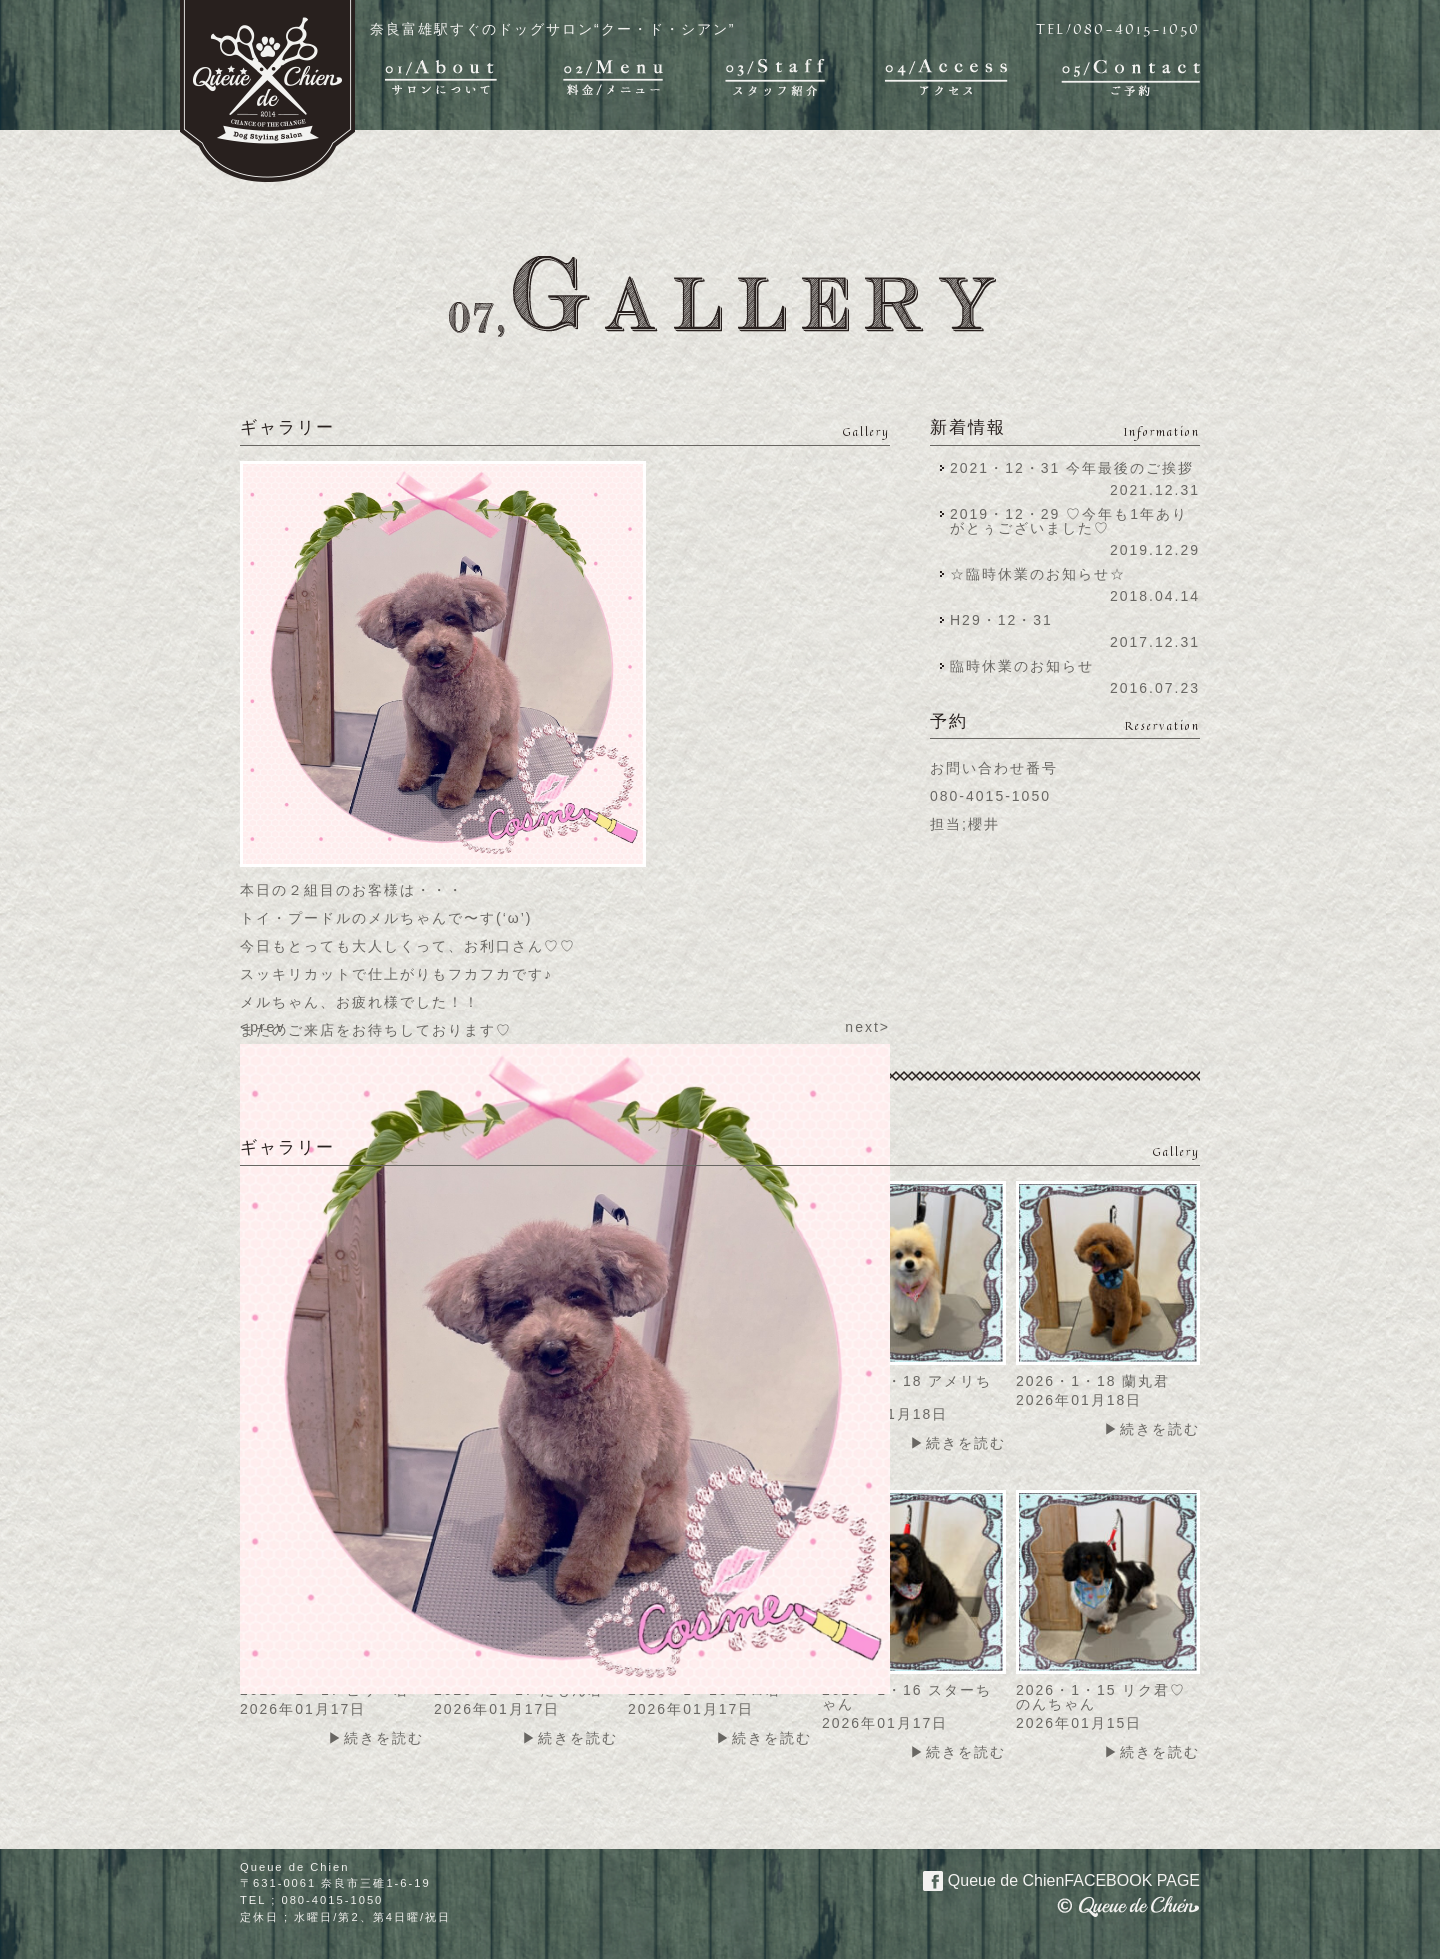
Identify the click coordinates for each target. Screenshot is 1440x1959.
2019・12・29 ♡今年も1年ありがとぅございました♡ (1069, 521)
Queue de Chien (1049, 1879)
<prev (262, 1027)
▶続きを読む (958, 1443)
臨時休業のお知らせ (1022, 666)
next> (867, 1027)
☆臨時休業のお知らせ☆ (1038, 574)
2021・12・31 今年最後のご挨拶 (1072, 468)
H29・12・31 (1007, 620)
